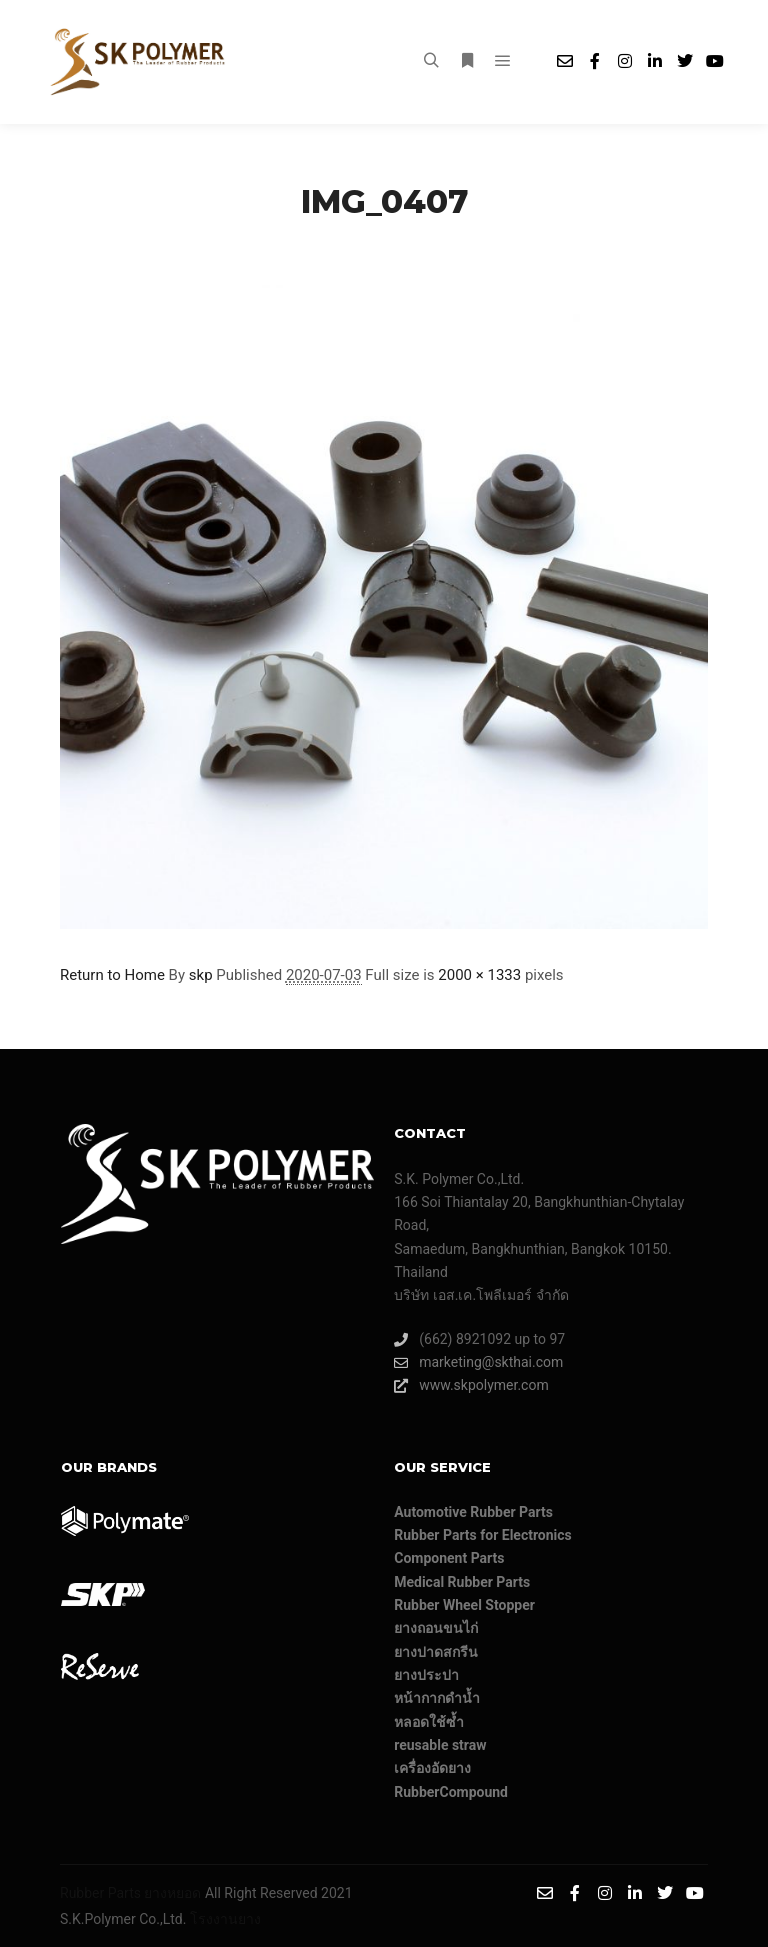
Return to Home (112, 975)
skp (201, 975)
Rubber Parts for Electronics (483, 1535)
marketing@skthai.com (478, 1362)
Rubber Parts (100, 1893)
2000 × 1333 (479, 975)
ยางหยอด (172, 1893)
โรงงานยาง (225, 1919)
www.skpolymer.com (471, 1385)
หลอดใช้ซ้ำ (429, 1722)
